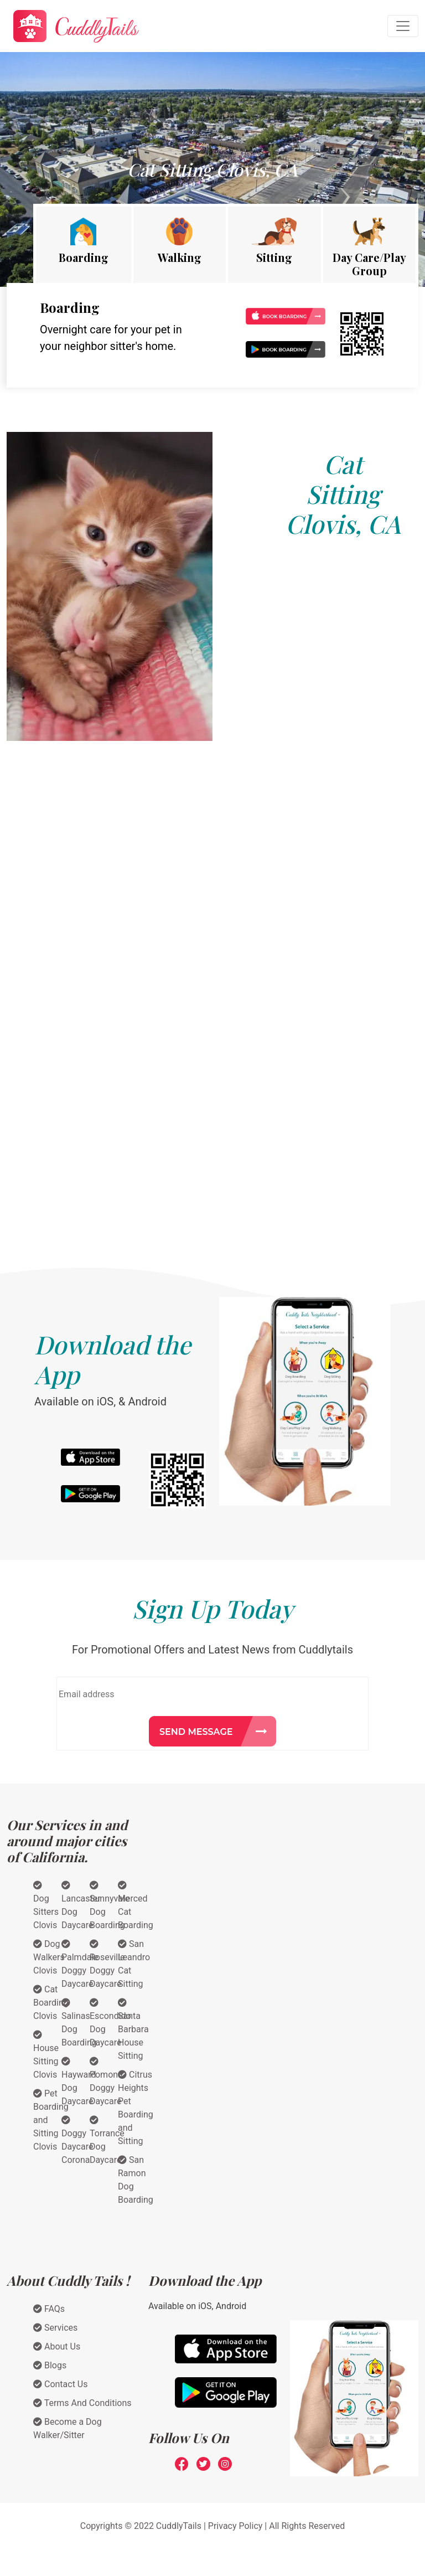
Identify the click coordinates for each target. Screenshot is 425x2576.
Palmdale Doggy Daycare (80, 1964)
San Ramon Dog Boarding (135, 2180)
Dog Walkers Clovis (49, 1957)
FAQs (49, 2309)
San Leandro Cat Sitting (134, 1964)
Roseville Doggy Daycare (107, 1964)
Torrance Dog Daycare (107, 2140)
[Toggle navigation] (402, 26)
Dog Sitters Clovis (46, 1905)
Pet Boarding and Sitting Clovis (51, 2120)
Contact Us (60, 2384)
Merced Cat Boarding (135, 1905)
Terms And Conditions (82, 2403)
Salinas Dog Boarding (79, 2023)
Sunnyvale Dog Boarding (109, 1905)
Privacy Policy (235, 2526)
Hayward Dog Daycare (78, 2081)
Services (55, 2327)
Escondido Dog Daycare (110, 2023)
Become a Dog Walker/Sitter (67, 2428)
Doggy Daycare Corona (77, 2140)
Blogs (49, 2365)
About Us (56, 2346)
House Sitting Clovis (46, 2055)
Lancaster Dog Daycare (81, 1905)
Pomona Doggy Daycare (106, 2081)
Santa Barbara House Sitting (133, 2029)
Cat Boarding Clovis (51, 2002)
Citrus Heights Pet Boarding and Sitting (135, 2107)
